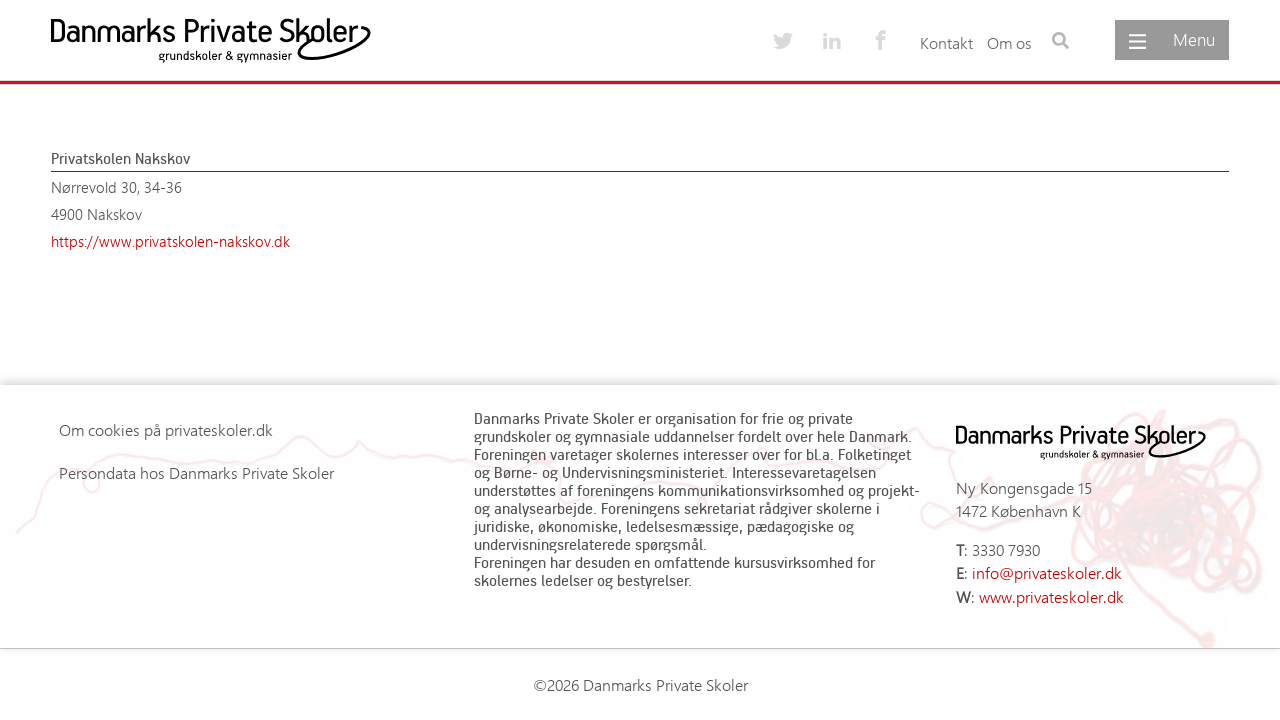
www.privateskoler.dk (1051, 596)
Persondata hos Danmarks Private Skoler (196, 472)
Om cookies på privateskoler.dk (166, 429)
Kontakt (946, 42)
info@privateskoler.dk (1047, 572)
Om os (1009, 42)
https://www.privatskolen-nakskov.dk (170, 241)
